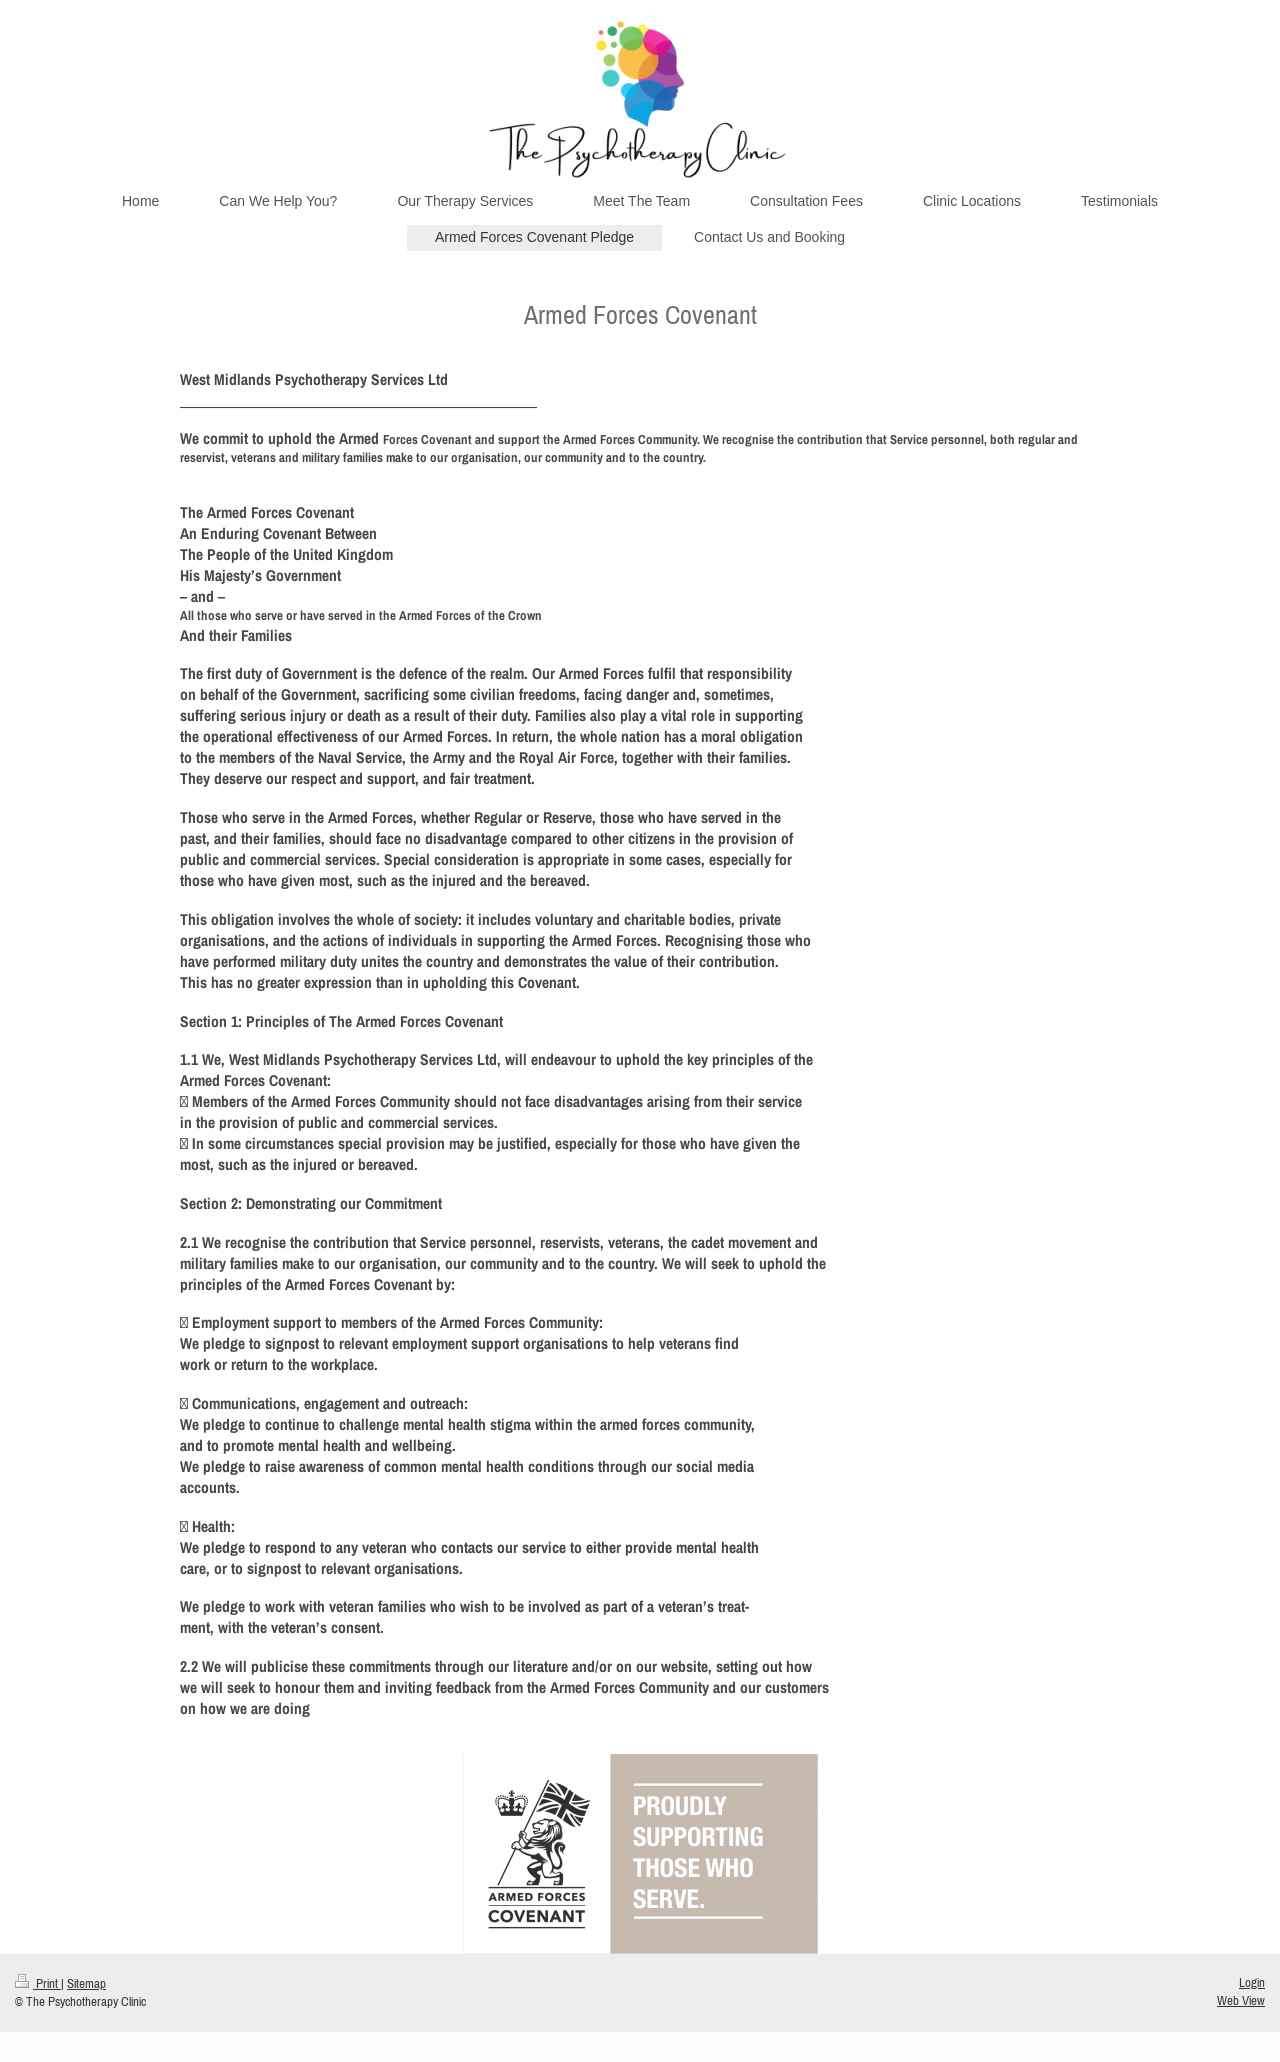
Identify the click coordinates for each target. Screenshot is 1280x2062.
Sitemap (86, 1983)
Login (1252, 1982)
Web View (1241, 2000)
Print (38, 1983)
